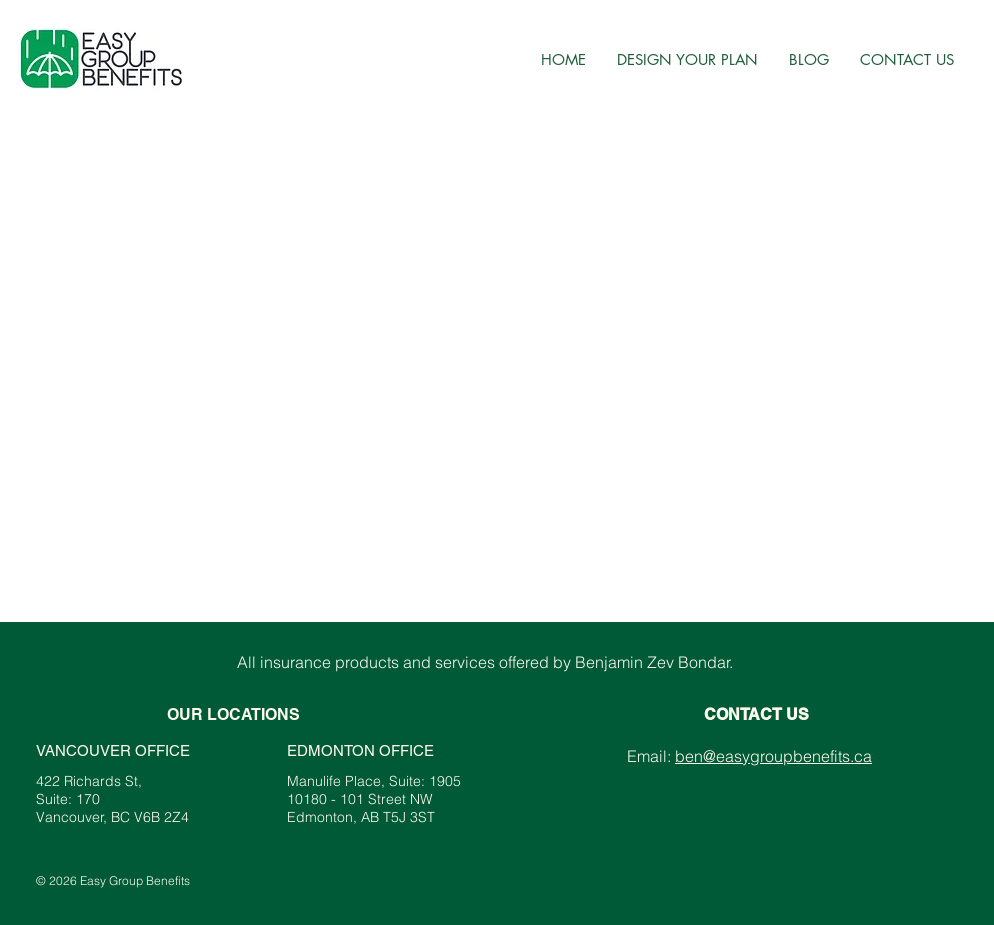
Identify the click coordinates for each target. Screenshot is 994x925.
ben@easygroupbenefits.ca (773, 756)
